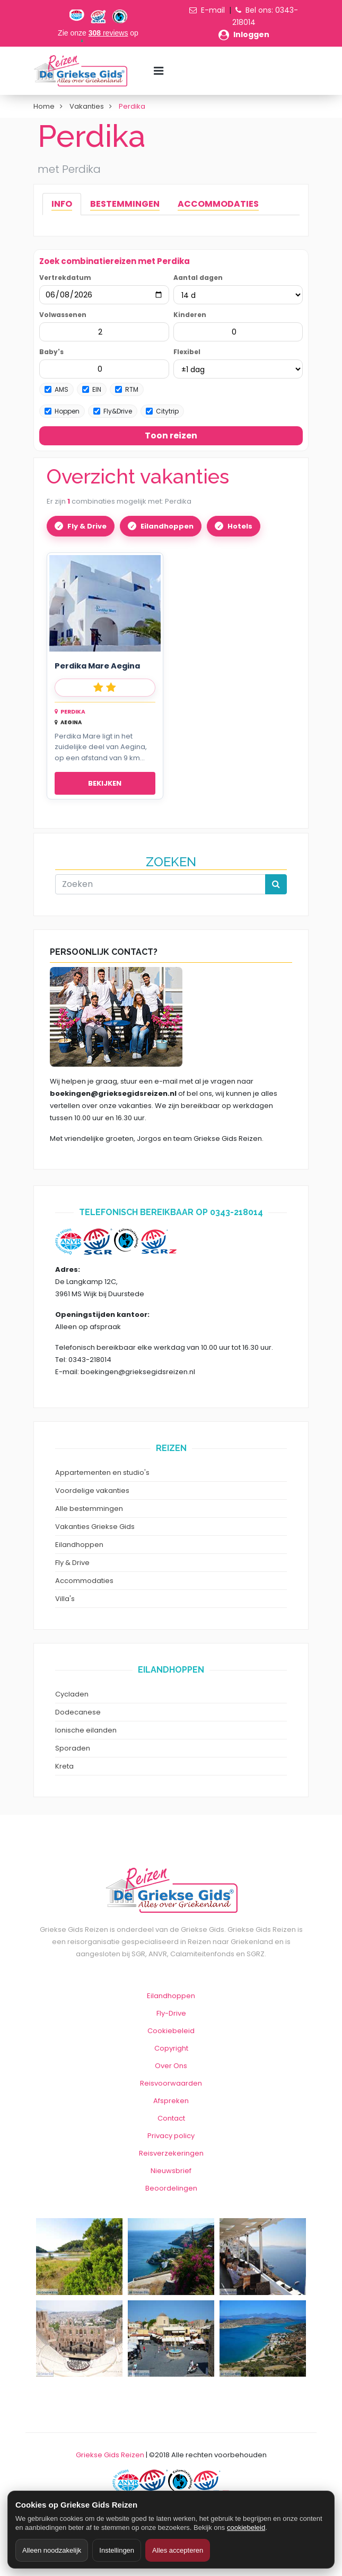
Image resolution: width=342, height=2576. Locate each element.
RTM (126, 389)
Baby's (51, 351)
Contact (171, 2118)
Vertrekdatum (65, 277)
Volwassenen (62, 314)
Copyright (171, 2048)
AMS (56, 389)
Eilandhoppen (167, 526)
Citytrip (162, 411)
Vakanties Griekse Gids (95, 1527)
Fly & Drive (87, 526)
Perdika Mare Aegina (97, 666)
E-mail (213, 10)
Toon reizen (171, 435)
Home (44, 106)
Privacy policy (171, 2136)
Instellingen (116, 2550)
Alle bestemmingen (89, 1509)
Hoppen (62, 411)
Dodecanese (78, 1712)
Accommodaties (84, 1581)
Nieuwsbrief (171, 2171)
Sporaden (72, 1748)
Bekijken (104, 783)
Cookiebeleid (171, 2031)
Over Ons (171, 2066)
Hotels (239, 526)
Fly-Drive (171, 2013)
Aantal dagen (198, 277)
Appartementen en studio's (102, 1472)
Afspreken (171, 2101)
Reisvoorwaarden (171, 2083)
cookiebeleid (246, 2527)
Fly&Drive (112, 411)
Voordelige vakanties (92, 1490)
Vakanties (86, 106)
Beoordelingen (171, 2188)
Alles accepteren (177, 2550)
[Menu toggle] (158, 70)
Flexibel (186, 351)
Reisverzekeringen (171, 2153)
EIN (91, 389)
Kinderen (189, 314)
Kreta (64, 1766)
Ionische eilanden (86, 1730)
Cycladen (72, 1694)
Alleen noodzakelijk (51, 2550)
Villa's (65, 1599)
